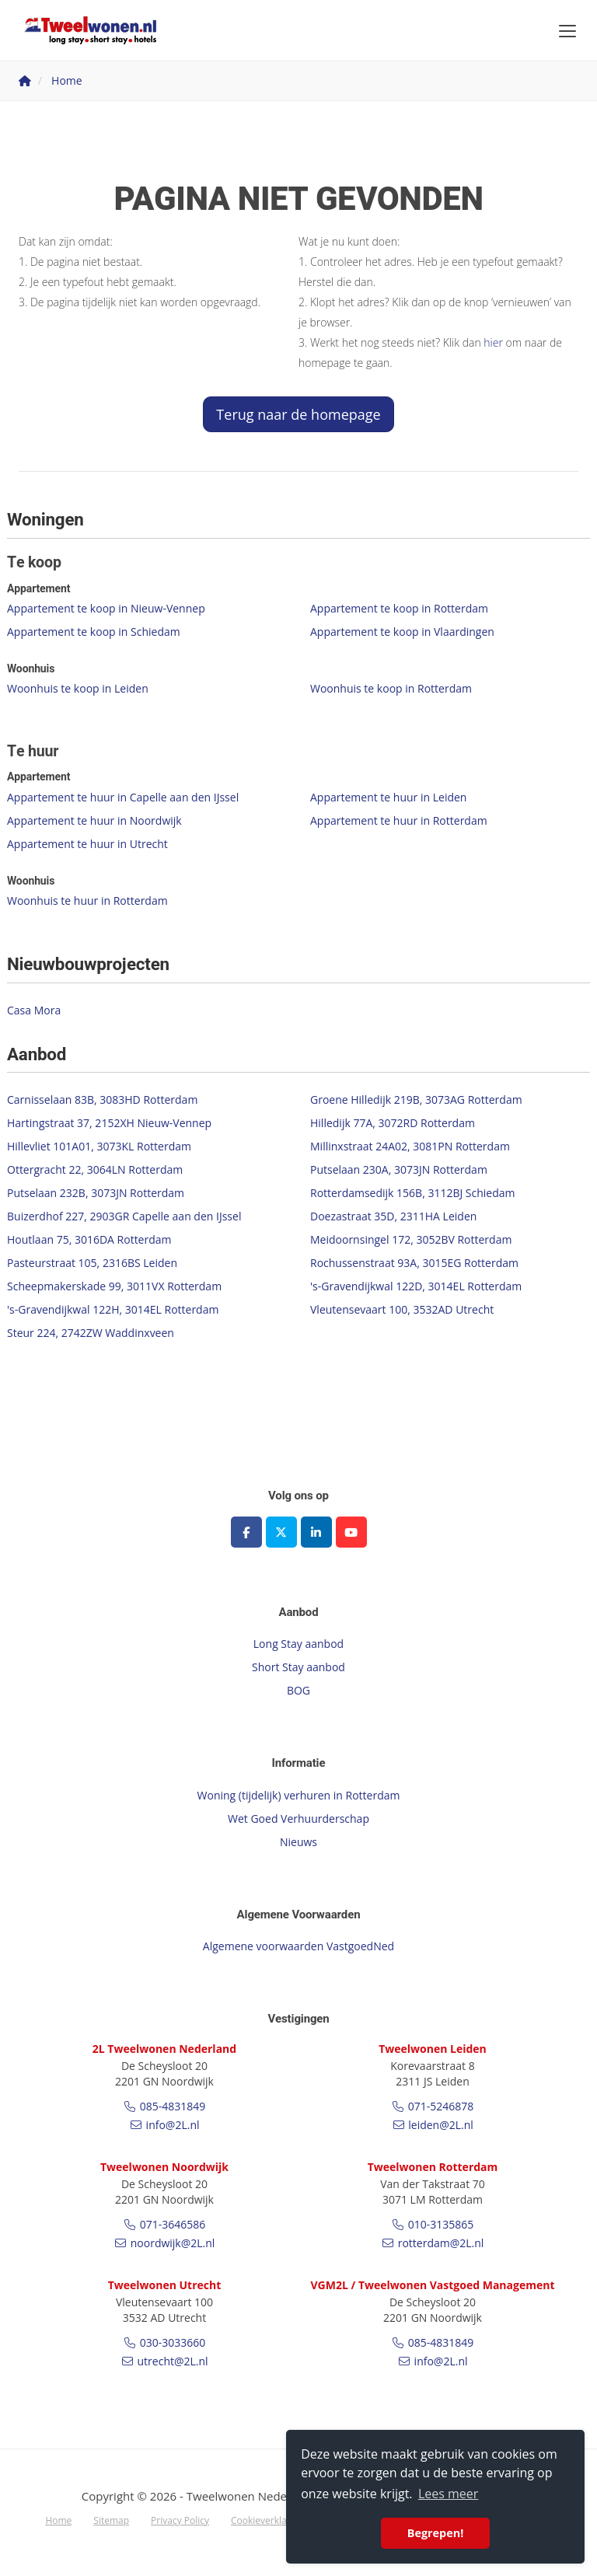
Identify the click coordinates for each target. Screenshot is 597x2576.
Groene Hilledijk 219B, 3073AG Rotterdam (416, 1099)
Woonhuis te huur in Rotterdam (87, 900)
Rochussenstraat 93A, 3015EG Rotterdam (414, 1262)
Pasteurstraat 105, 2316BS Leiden (92, 1262)
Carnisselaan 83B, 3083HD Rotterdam (102, 1099)
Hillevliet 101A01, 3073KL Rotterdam (99, 1146)
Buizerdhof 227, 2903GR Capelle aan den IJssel (124, 1216)
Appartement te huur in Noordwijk (94, 820)
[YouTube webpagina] (351, 1532)
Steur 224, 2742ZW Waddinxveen (90, 1332)
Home (58, 2520)
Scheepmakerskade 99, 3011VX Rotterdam (114, 1286)
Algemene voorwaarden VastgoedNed (298, 1946)
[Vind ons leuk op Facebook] (246, 1532)
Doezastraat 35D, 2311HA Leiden (393, 1216)
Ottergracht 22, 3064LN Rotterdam (95, 1169)
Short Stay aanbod (298, 1667)
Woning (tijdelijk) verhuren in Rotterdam (298, 1795)
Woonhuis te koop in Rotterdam (391, 688)
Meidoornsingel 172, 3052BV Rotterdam (410, 1239)
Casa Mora (34, 1010)
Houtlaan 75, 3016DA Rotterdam (89, 1239)
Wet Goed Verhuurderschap (298, 1818)
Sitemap (111, 2520)
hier (493, 342)
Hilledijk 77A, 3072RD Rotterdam (392, 1122)
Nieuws (298, 1841)
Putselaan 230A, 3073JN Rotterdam (398, 1169)
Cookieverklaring (267, 2520)
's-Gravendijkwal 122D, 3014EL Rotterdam (416, 1286)
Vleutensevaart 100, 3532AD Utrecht (402, 1309)
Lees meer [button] (448, 2493)
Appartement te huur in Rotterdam (398, 820)
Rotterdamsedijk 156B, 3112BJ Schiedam (412, 1192)
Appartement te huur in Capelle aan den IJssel (123, 797)
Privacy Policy (180, 2520)
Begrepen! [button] (435, 2532)
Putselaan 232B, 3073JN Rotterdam (95, 1192)
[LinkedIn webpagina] (316, 1532)
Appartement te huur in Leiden (388, 797)
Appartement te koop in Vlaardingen (402, 631)
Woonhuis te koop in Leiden (77, 688)
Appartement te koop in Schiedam (93, 631)
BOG (298, 1690)
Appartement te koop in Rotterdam (399, 608)
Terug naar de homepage (298, 414)
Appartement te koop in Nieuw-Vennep (106, 608)
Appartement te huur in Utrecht (87, 843)
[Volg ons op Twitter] (281, 1532)
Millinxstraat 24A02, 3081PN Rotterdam (410, 1146)
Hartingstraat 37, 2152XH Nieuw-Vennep (109, 1122)
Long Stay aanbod (298, 1643)
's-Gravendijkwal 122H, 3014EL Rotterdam (112, 1309)
